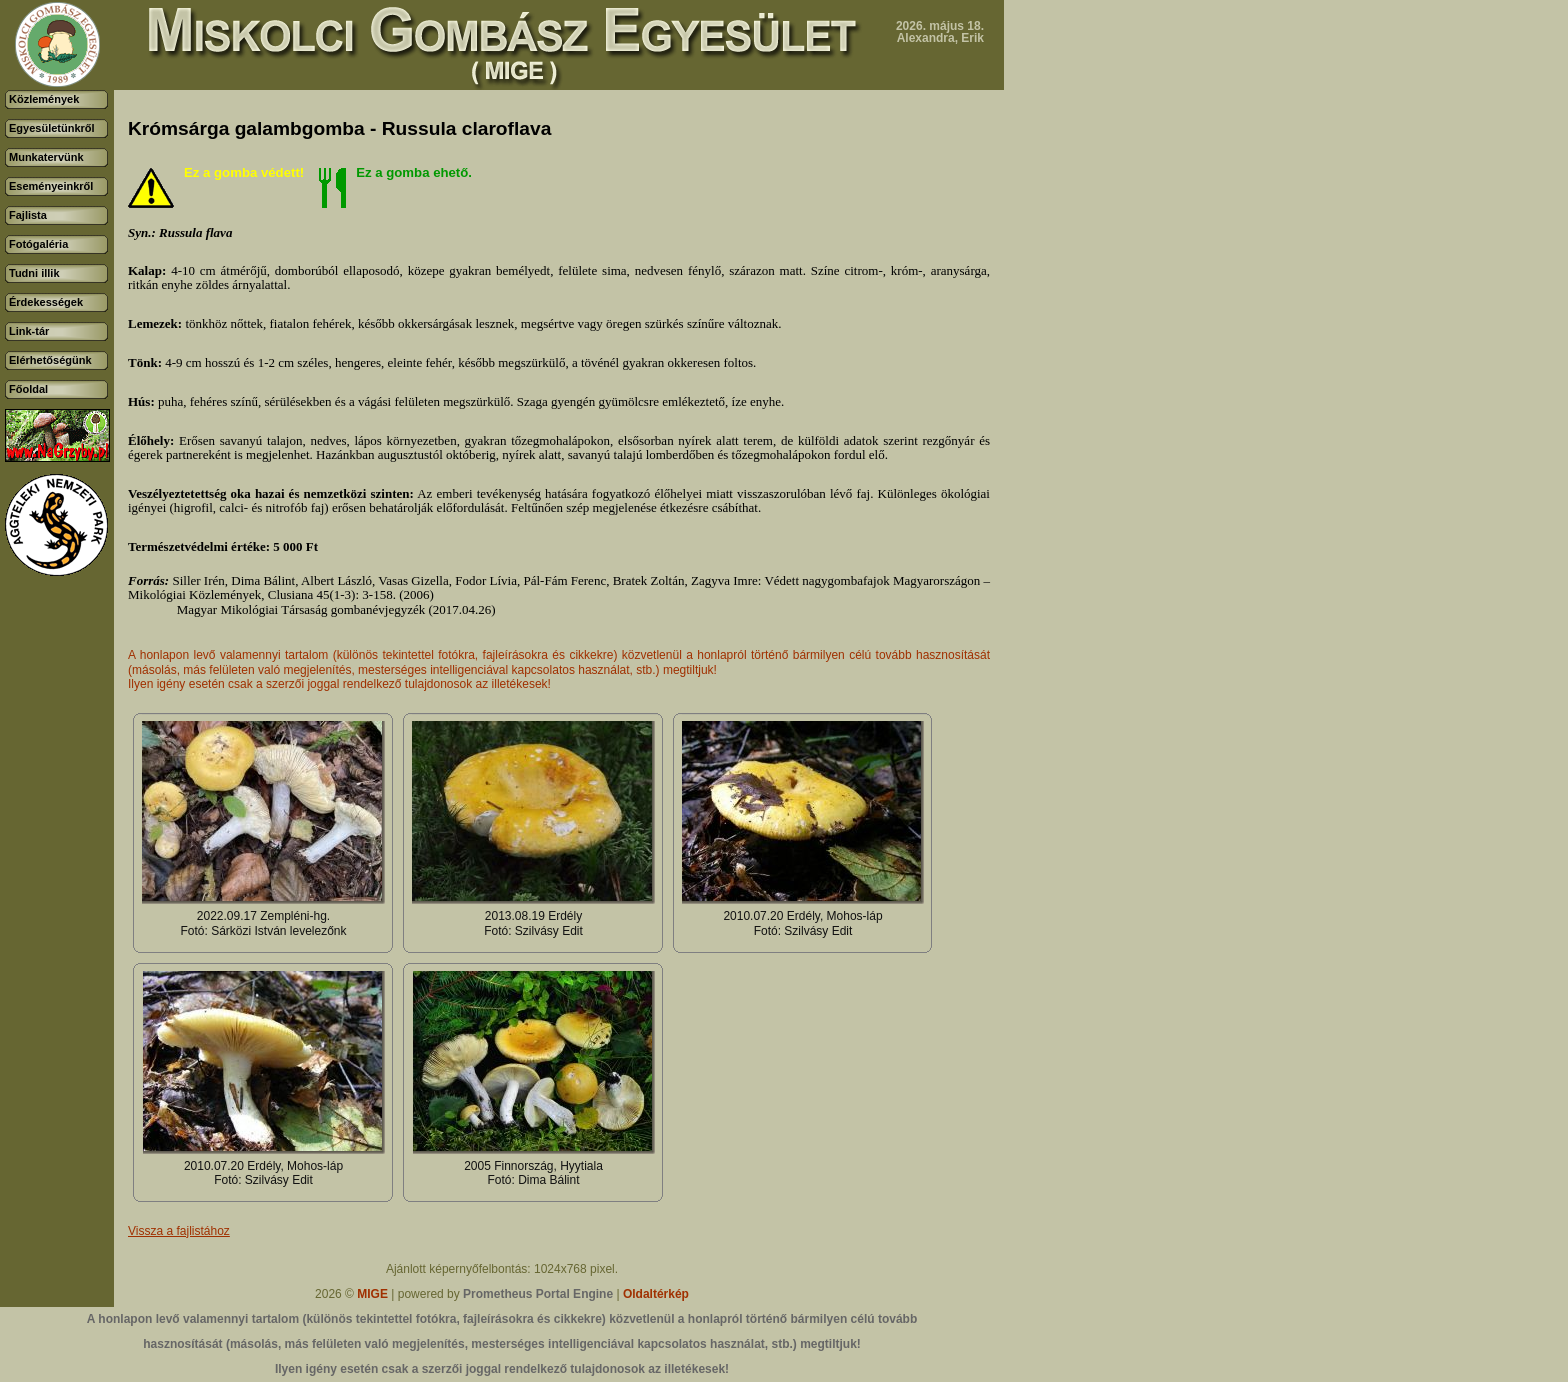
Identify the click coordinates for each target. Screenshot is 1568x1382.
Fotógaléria (38, 244)
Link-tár (29, 331)
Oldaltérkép (656, 1294)
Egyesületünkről (52, 128)
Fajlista (28, 215)
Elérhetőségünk (50, 360)
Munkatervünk (46, 157)
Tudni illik (34, 273)
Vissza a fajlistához (179, 1231)
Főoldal (28, 389)
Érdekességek (46, 302)
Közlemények (44, 99)
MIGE (372, 1294)
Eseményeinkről (51, 186)
